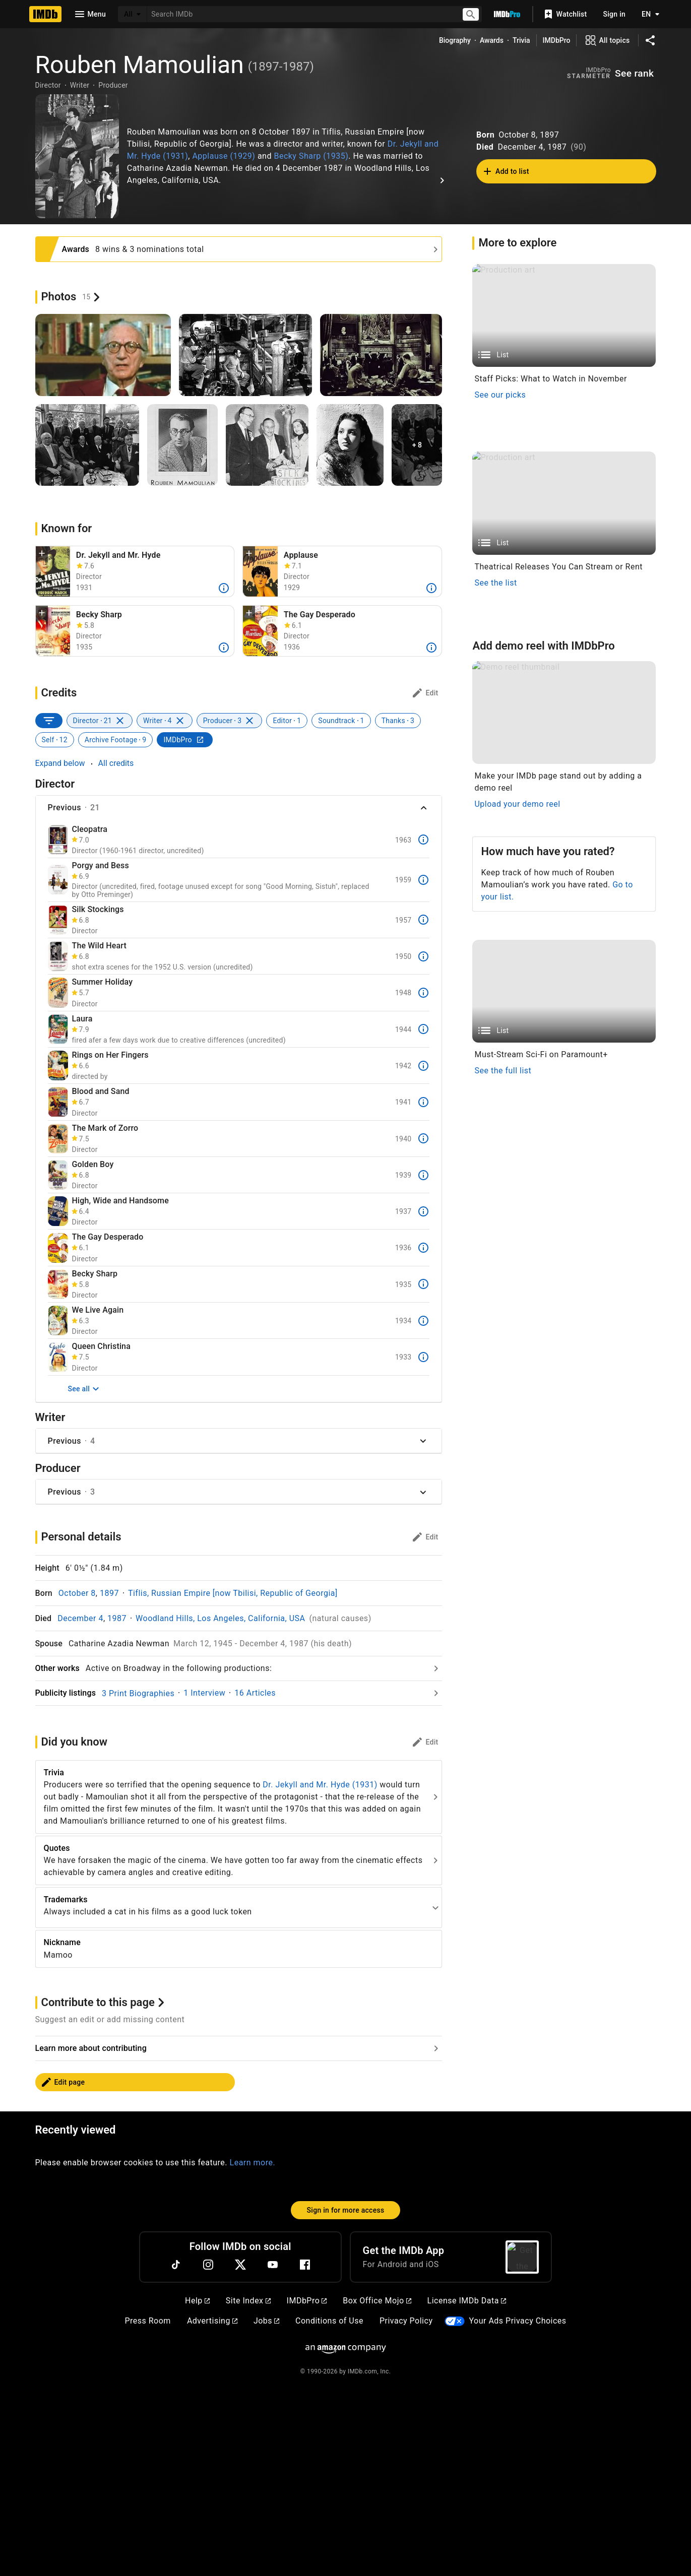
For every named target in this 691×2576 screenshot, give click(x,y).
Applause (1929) (223, 156)
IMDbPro (557, 40)
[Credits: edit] (424, 693)
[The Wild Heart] (58, 956)
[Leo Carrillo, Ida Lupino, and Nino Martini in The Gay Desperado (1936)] (260, 631)
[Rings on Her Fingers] (58, 1065)
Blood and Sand (101, 1091)
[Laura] (58, 1029)
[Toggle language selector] (648, 14)
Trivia (521, 40)
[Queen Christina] (58, 1357)
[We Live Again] (58, 1320)
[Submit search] (471, 14)
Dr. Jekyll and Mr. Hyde (118, 555)
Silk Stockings (98, 909)
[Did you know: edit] (424, 1742)
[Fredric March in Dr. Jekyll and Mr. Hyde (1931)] (53, 571)
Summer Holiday (102, 982)
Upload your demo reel (517, 1859)
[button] (42, 554)
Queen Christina (101, 1346)
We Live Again (98, 1310)
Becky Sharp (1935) (311, 156)
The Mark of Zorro (105, 1128)
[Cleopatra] (58, 840)
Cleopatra (89, 829)
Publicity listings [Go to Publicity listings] (65, 1693)
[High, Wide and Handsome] (58, 1211)
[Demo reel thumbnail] (564, 1768)
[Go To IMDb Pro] (507, 14)
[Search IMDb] (300, 14)
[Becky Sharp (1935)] (53, 631)
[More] (224, 588)
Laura (82, 1018)
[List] (564, 315)
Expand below (60, 763)
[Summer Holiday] (58, 992)
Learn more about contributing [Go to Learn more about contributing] (91, 2237)
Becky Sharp (99, 614)
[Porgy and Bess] (58, 879)
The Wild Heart (99, 945)
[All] (132, 14)
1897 (109, 1593)
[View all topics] (607, 40)
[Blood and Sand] (58, 1102)
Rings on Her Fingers (110, 1055)
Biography (455, 40)
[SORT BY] (48, 720)
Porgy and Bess (100, 865)
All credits (116, 763)
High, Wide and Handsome (120, 1200)
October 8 (77, 1593)
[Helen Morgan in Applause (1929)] (260, 571)
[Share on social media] (650, 40)
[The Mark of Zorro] (58, 1138)
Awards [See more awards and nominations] (76, 249)
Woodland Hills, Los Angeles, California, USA (220, 1618)
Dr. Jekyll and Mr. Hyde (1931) (320, 1784)
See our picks (500, 395)
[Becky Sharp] (58, 1284)
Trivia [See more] (54, 1772)
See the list (495, 934)
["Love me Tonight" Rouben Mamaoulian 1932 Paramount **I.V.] (77, 156)
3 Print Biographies (138, 1693)
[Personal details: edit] (424, 1537)
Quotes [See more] (57, 1848)
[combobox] (300, 14)
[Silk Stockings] (58, 920)
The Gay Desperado (319, 614)
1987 (117, 1618)
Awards (492, 40)
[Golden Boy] (58, 1175)
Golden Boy (93, 1164)
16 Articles (255, 1693)
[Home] (45, 14)
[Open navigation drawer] (90, 14)
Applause (301, 555)
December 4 (80, 1618)
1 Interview (204, 1693)
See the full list (502, 2348)
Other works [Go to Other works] (57, 1668)
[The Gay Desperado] (58, 1248)
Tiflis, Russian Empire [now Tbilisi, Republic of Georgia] (233, 1593)
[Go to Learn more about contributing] (239, 2238)
